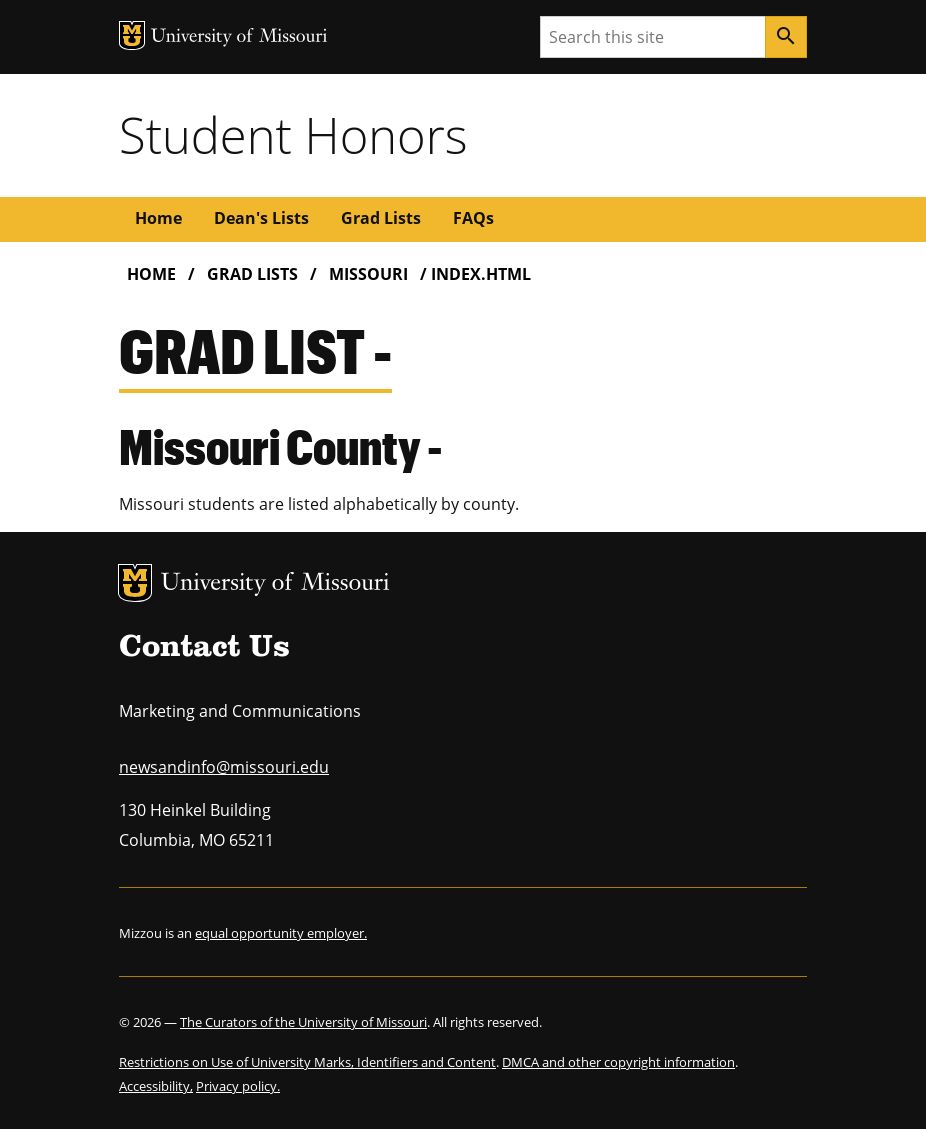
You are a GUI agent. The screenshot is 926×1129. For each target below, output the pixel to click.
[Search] (786, 37)
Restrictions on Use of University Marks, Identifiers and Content (307, 1062)
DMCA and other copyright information (618, 1062)
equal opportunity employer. (281, 933)
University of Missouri (275, 584)
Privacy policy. (238, 1086)
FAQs (473, 218)
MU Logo (135, 583)
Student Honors (293, 135)
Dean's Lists (261, 218)
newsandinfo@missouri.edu (224, 767)
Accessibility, (156, 1086)
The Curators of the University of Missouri (303, 1022)
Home (158, 218)
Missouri (368, 274)
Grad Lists (381, 218)
